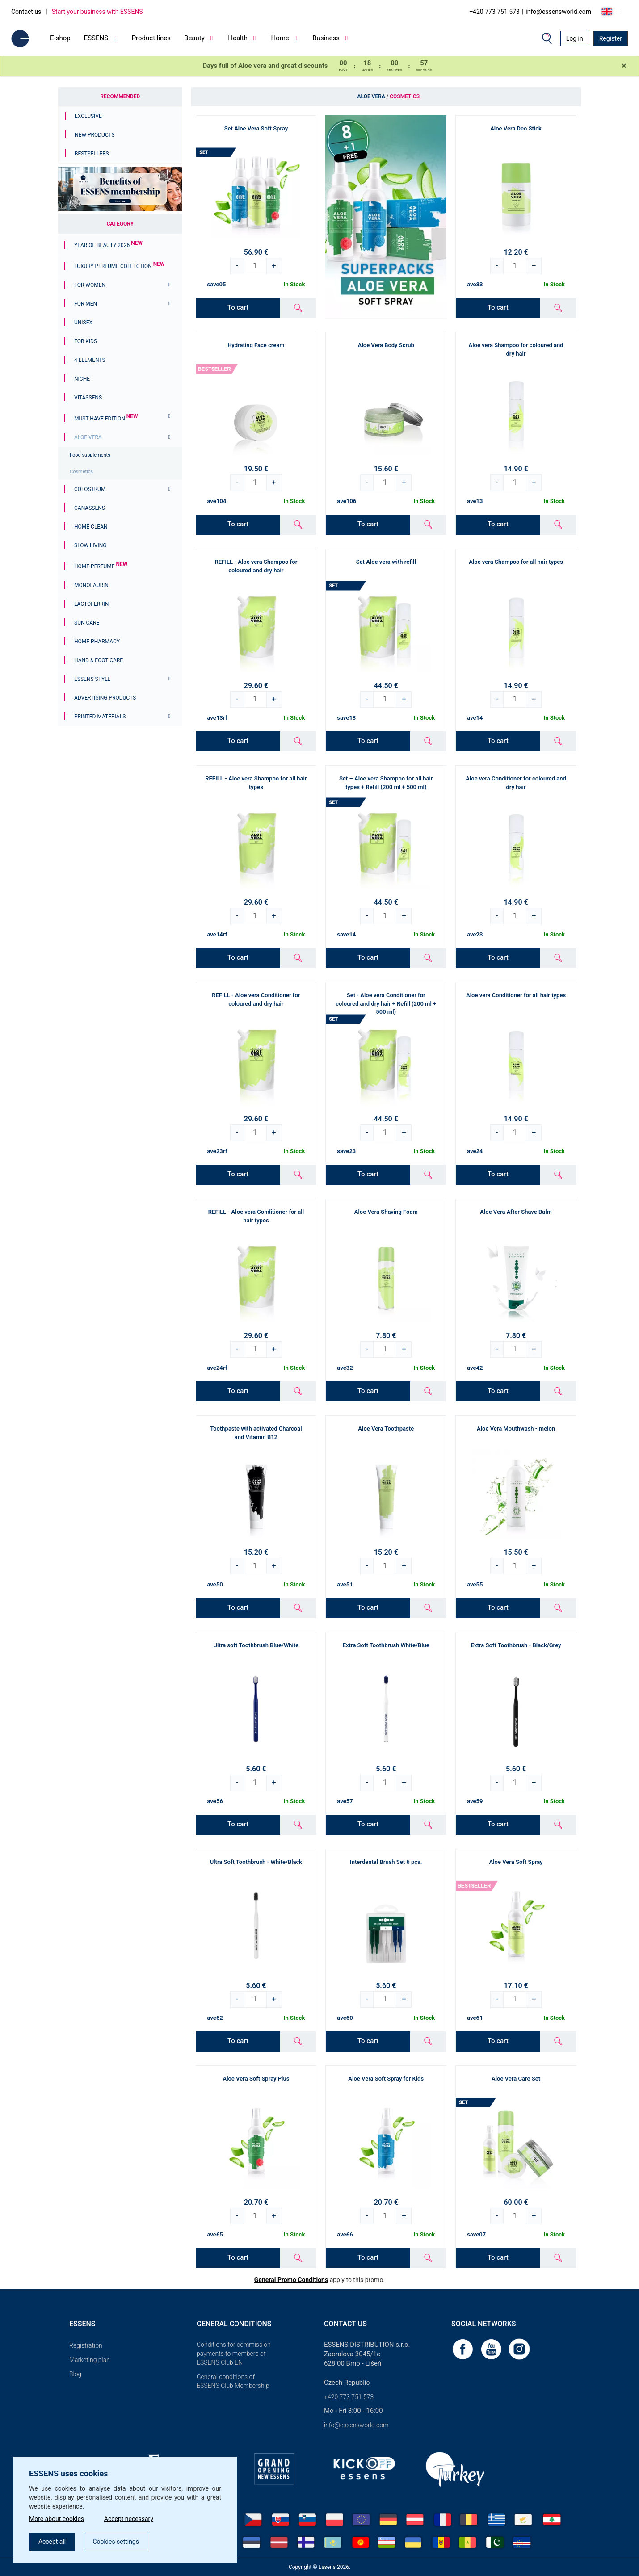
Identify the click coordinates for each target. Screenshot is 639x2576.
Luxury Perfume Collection (119, 266)
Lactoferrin (91, 604)
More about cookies (56, 2519)
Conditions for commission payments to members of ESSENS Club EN (234, 2353)
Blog (75, 2374)
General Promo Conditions (291, 2279)
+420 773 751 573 (494, 11)
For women (89, 285)
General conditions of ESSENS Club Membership (233, 2381)
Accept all (52, 2542)
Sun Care (86, 623)
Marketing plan (89, 2359)
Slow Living (90, 545)
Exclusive (88, 116)
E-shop (60, 38)
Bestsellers (92, 154)
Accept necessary (129, 2519)
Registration (85, 2345)
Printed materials (100, 716)
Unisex (83, 322)
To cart (237, 307)
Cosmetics (81, 471)
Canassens (89, 508)
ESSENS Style (92, 679)
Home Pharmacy (97, 641)
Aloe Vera (88, 437)
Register (610, 38)
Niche (82, 379)
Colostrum (89, 489)
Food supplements (90, 455)
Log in (574, 38)
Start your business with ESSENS (97, 11)
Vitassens (88, 397)
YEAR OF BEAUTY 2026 (108, 245)
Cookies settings (116, 2542)
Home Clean (91, 527)
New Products (95, 135)
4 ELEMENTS (89, 360)
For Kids (85, 341)
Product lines (151, 38)
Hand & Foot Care (98, 660)
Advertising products (105, 698)
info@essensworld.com (558, 11)
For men (85, 304)
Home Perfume (100, 566)
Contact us (26, 11)
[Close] (624, 66)
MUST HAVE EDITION (106, 418)
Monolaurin (91, 585)
